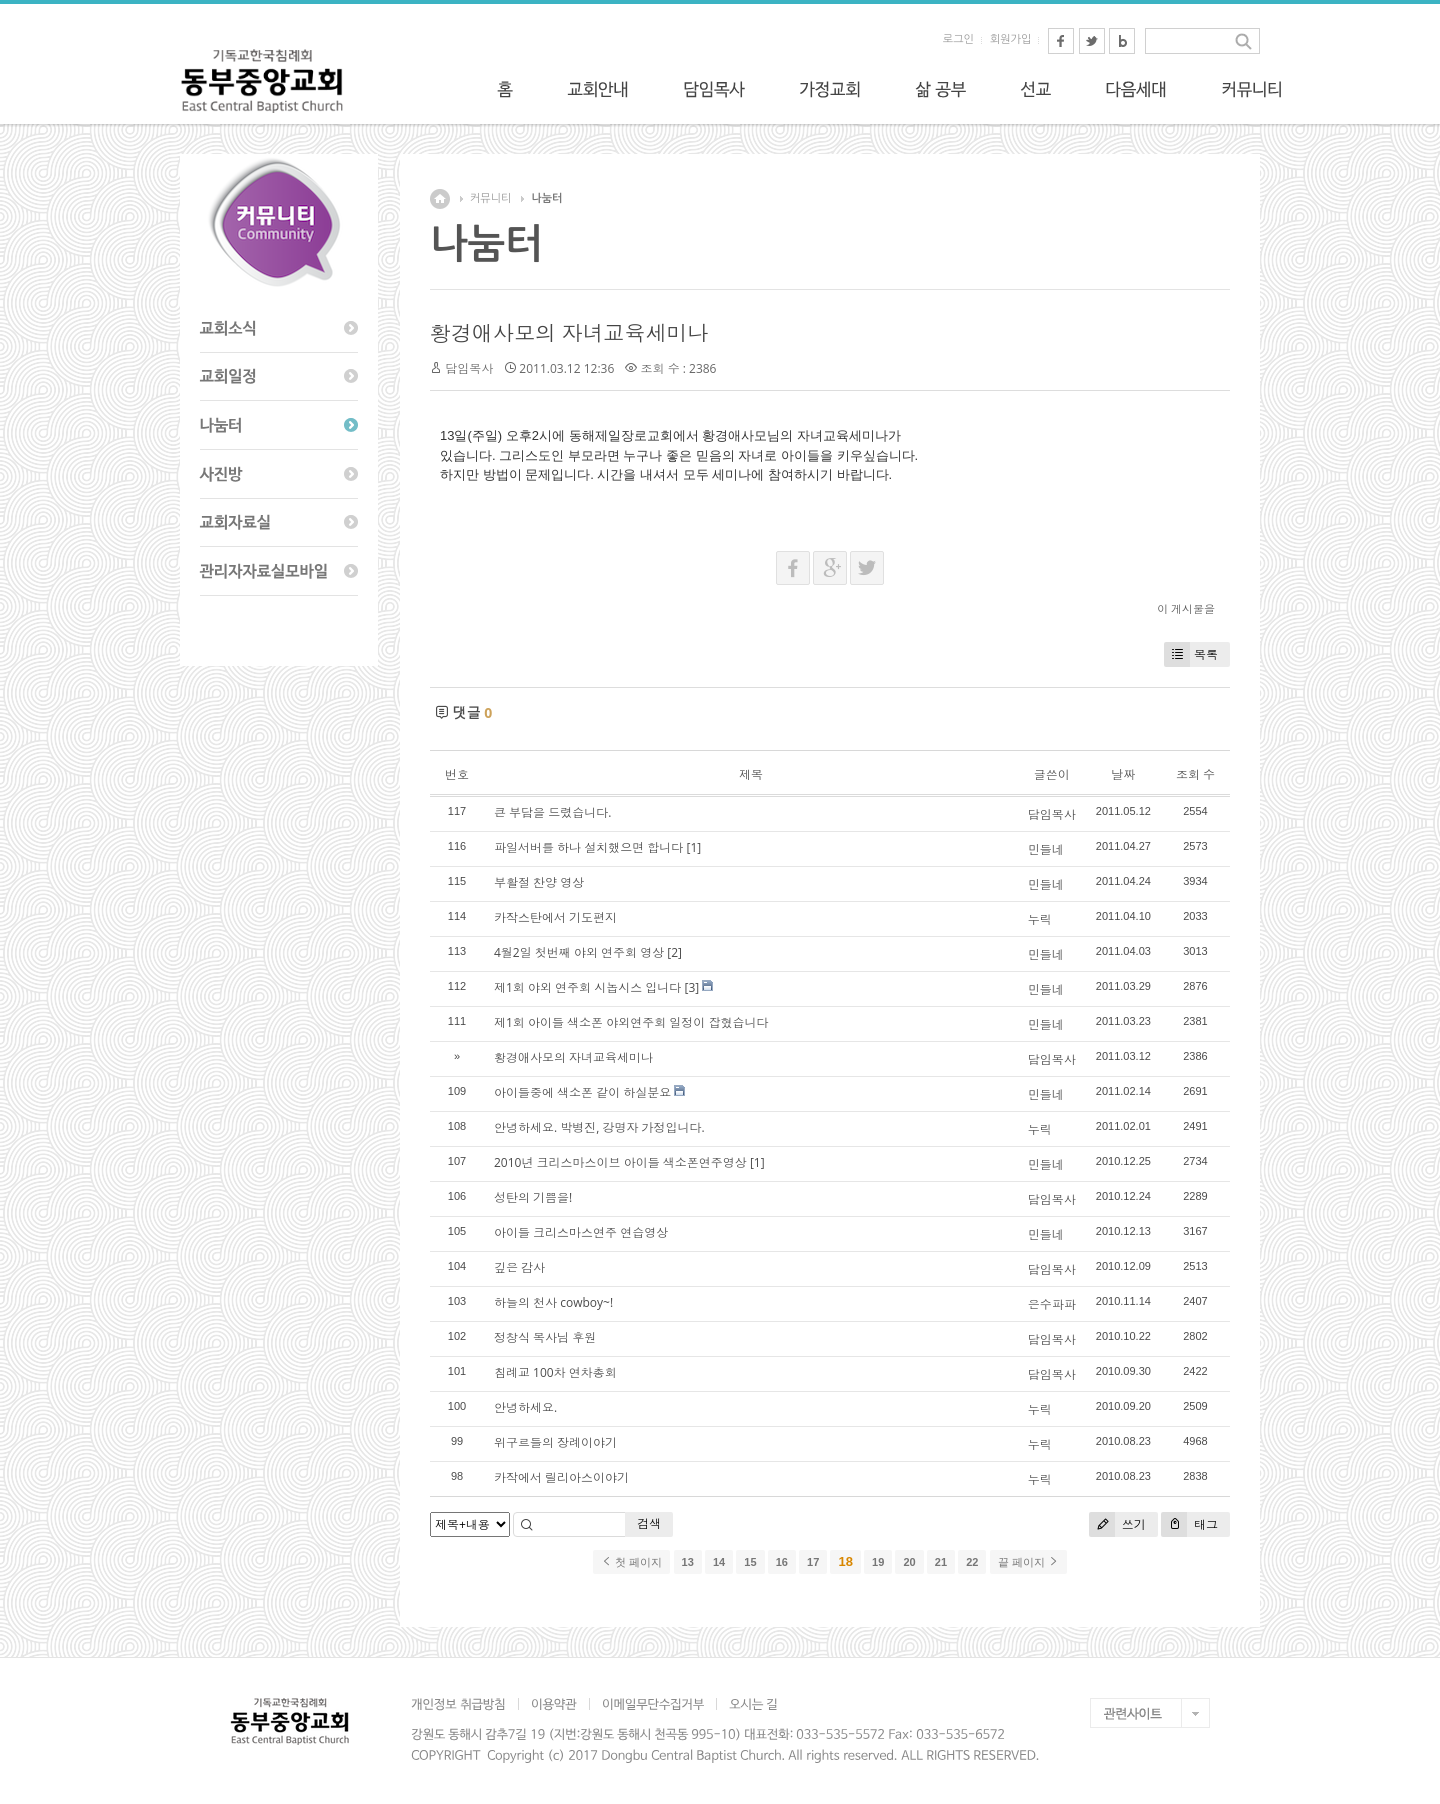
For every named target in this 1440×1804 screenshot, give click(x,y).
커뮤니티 (490, 198)
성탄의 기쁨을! (533, 1197)
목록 (1191, 654)
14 (719, 1562)
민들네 (1046, 849)
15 (750, 1562)
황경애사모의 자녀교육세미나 (569, 333)
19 (878, 1562)
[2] (674, 952)
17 (813, 1562)
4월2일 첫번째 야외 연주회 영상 (579, 952)
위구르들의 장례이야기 (555, 1442)
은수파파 (1052, 1304)
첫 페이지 (631, 1562)
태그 (1189, 1524)
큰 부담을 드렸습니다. (552, 812)
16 (782, 1562)
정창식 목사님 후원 (545, 1337)
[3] (691, 987)
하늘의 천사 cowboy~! (553, 1302)
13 (688, 1562)
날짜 (1123, 774)
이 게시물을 (1186, 608)
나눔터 (546, 198)
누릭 (1040, 919)
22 (972, 1562)
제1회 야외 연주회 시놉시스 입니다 (587, 987)
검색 (649, 1523)
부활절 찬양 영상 (539, 882)
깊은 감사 (519, 1267)
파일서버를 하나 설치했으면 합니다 (588, 847)
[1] (693, 847)
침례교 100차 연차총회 (555, 1372)
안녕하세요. (525, 1407)
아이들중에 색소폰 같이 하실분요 (582, 1092)
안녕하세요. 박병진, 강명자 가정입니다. (599, 1127)
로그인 (958, 39)
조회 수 (1195, 774)
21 (941, 1562)
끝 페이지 (1028, 1562)
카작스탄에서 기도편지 (555, 917)
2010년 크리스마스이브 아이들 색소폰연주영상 (620, 1162)
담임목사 (469, 368)
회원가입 (1010, 39)
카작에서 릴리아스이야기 (561, 1477)
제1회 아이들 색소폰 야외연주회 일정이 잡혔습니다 (631, 1022)
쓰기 (1117, 1524)
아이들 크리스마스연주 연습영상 (581, 1232)
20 (909, 1562)
